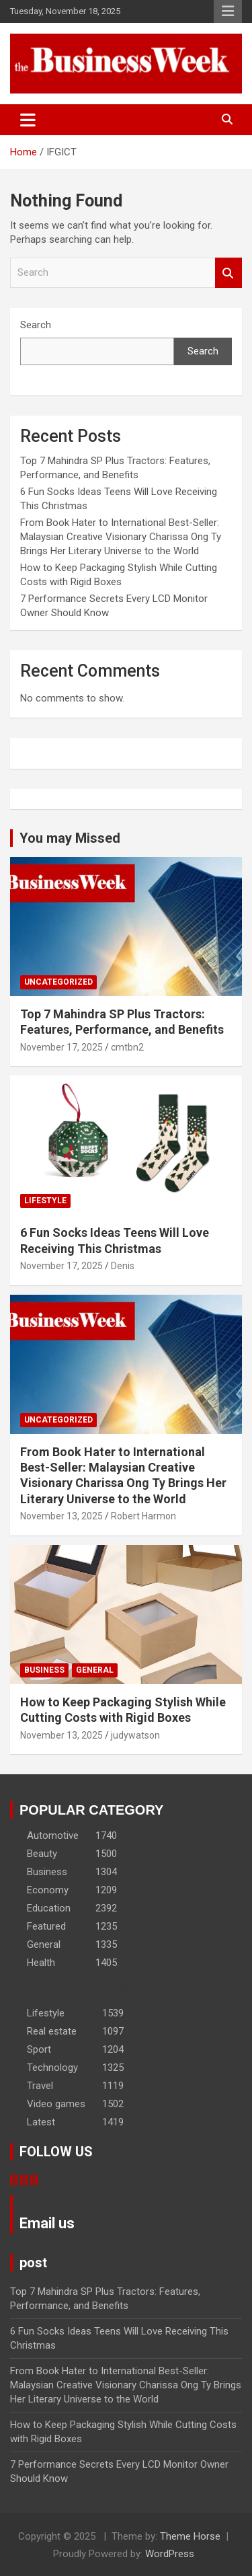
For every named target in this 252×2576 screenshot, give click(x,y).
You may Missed (69, 838)
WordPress (169, 2554)
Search (228, 273)
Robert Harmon (143, 1516)
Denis (122, 1265)
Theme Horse (190, 2536)
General (95, 1670)
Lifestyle (45, 1200)
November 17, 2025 (61, 1047)
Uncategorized (58, 982)
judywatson (135, 1735)
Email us (47, 2223)
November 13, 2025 (61, 1516)
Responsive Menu (228, 11)
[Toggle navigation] (28, 119)
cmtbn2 (127, 1047)
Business (44, 1670)
